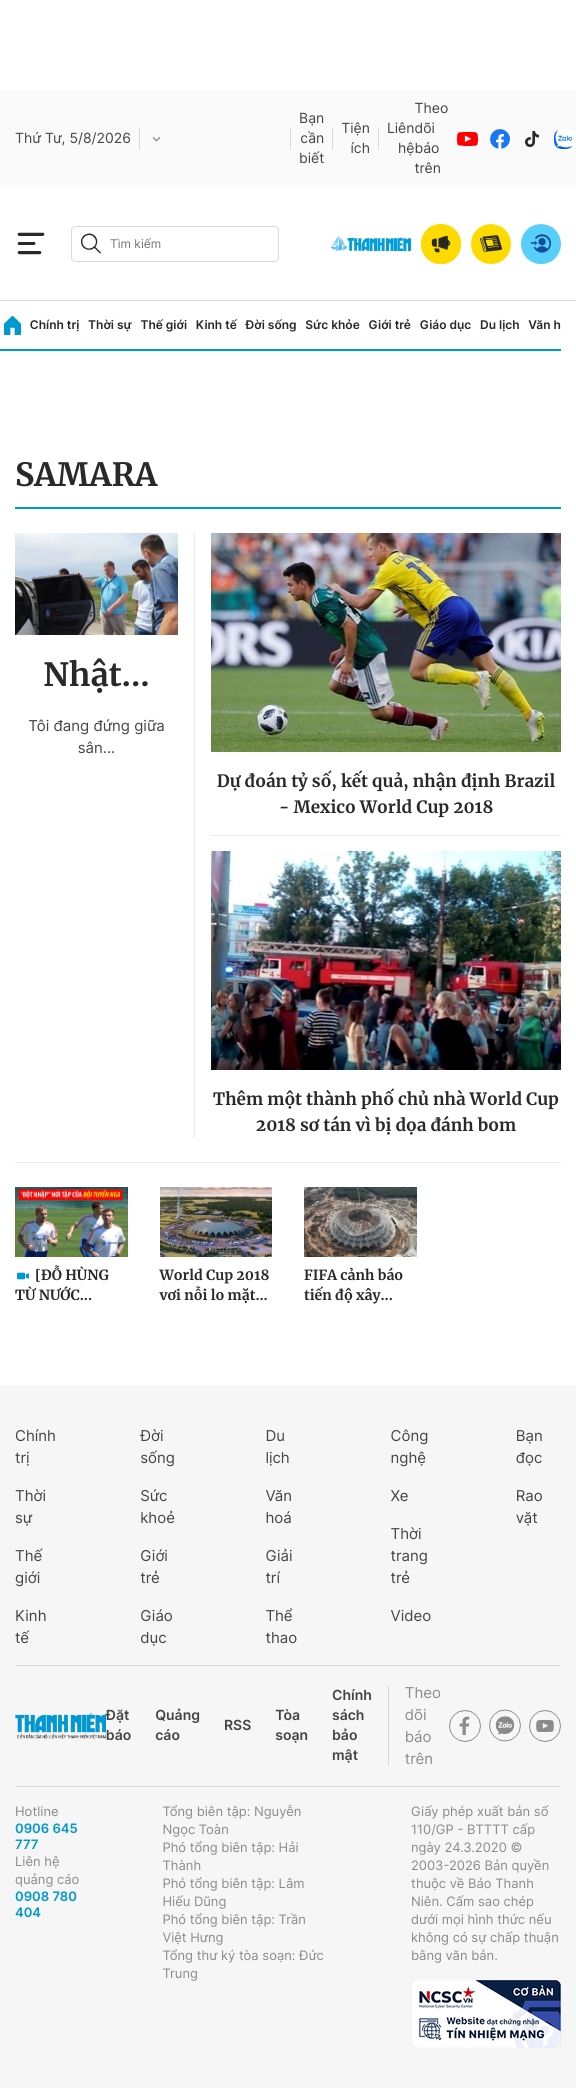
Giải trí (278, 1566)
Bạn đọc (529, 1446)
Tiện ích (355, 138)
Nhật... (96, 675)
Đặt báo (118, 1725)
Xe (400, 1495)
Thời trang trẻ (409, 1555)
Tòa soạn (291, 1725)
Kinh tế (216, 324)
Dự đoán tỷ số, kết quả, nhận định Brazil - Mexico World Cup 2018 (386, 794)
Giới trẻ (390, 324)
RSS (237, 1725)
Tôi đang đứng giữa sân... (96, 736)
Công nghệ (410, 1446)
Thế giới (163, 324)
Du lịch (500, 324)
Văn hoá (278, 1506)
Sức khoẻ (157, 1506)
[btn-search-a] (91, 243)
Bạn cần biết (311, 138)
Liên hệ (401, 138)
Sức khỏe (332, 324)
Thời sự (110, 324)
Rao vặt (529, 1506)
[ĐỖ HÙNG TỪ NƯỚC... (62, 1285)
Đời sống (271, 324)
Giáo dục (446, 324)
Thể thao (281, 1626)
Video (411, 1615)
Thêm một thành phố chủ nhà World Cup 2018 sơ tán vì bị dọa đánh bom (386, 1112)
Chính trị (55, 324)
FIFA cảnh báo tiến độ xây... (353, 1285)
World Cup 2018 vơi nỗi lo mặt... (215, 1285)
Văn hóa (551, 324)
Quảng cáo (177, 1725)
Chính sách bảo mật (352, 1725)
